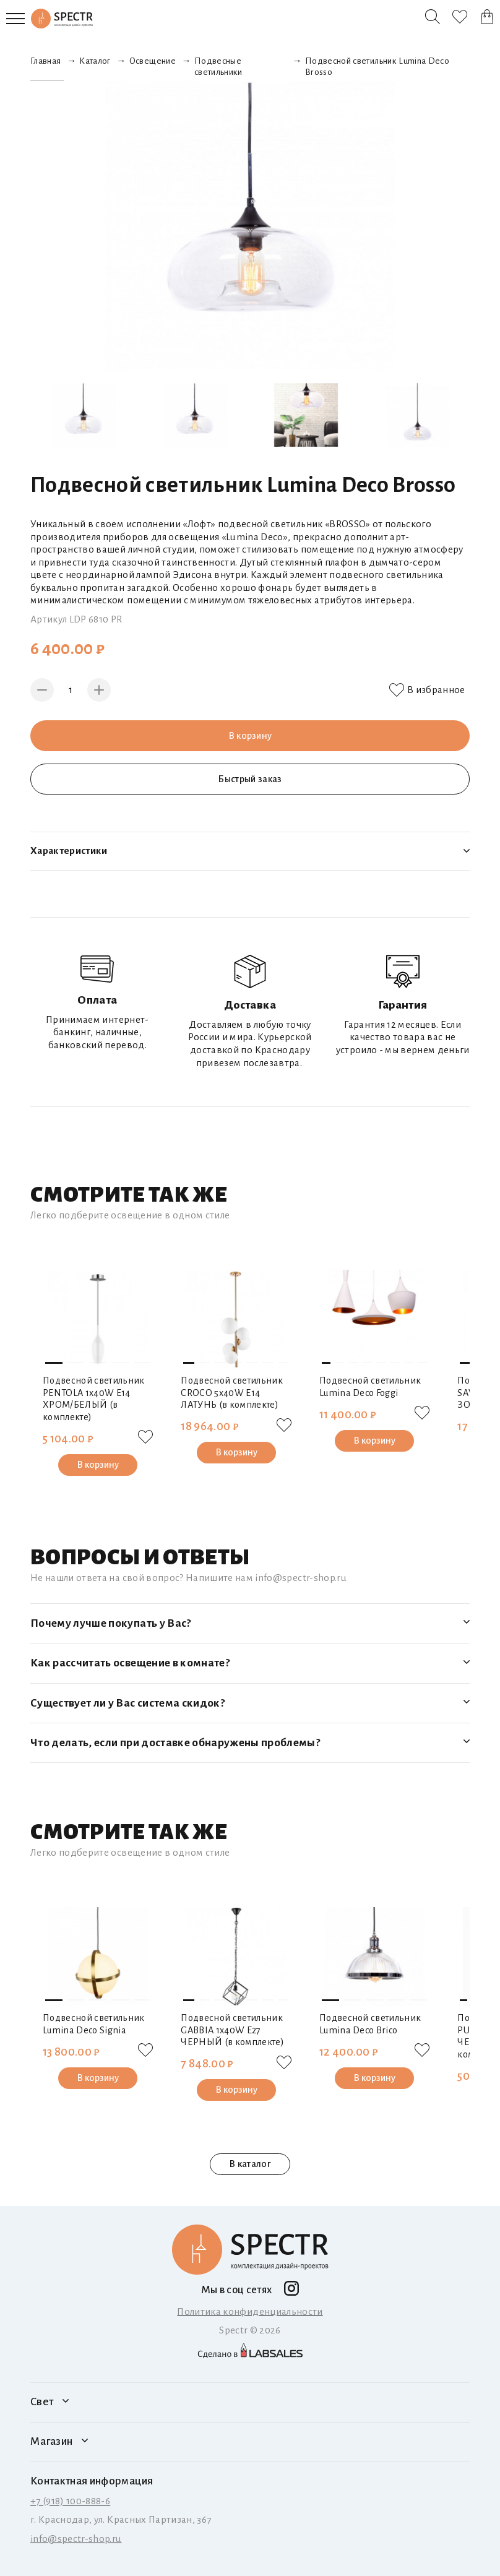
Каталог (94, 61)
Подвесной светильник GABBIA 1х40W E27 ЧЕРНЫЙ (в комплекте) (232, 2030)
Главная (45, 61)
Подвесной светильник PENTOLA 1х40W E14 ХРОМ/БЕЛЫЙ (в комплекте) (94, 1399)
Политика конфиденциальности (249, 2311)
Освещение (152, 61)
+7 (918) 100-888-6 (70, 2501)
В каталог (249, 2163)
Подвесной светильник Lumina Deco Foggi (370, 1387)
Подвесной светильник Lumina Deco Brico (370, 2024)
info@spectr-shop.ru (76, 2538)
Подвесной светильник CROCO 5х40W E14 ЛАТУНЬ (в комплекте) (232, 1393)
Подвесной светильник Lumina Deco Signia (94, 2024)
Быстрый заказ (250, 778)
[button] (53, 1363)
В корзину (250, 735)
